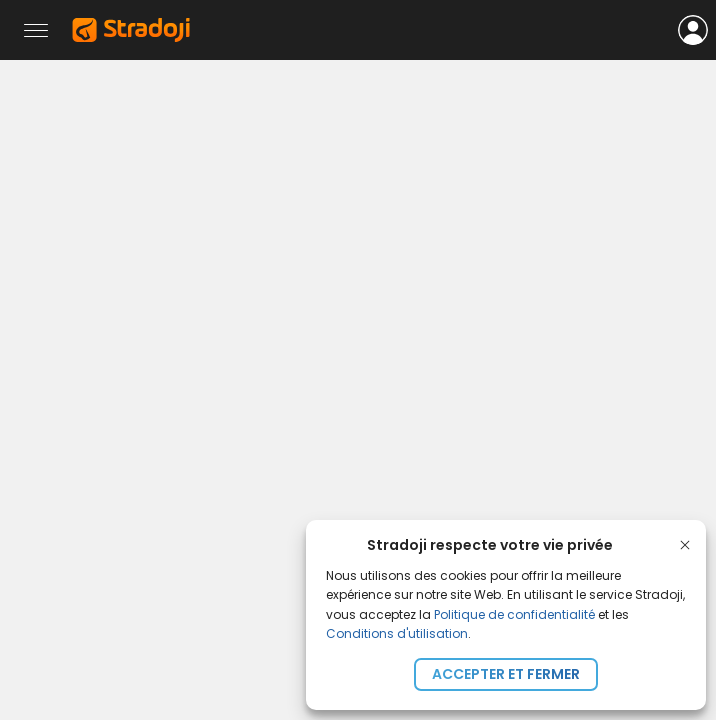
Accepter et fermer (506, 674)
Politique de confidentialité (514, 614)
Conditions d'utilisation (397, 633)
